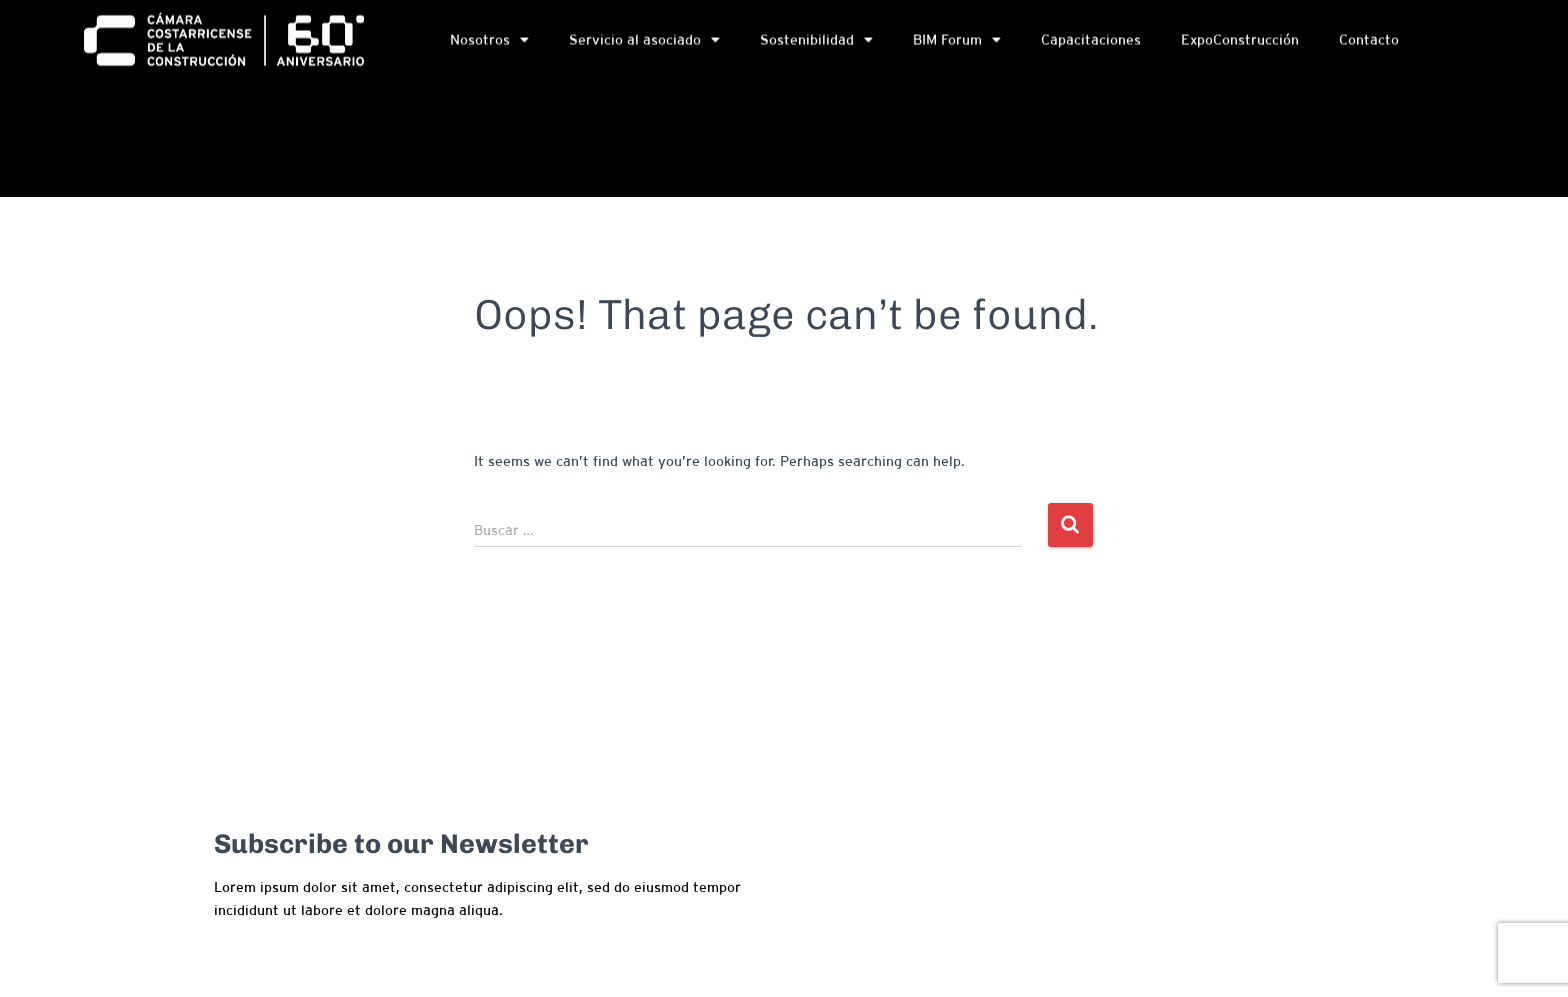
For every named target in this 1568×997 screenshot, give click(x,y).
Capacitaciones (1091, 42)
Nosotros (489, 42)
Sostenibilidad (816, 42)
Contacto (1369, 42)
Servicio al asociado (644, 42)
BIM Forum (957, 42)
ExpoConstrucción (1240, 42)
